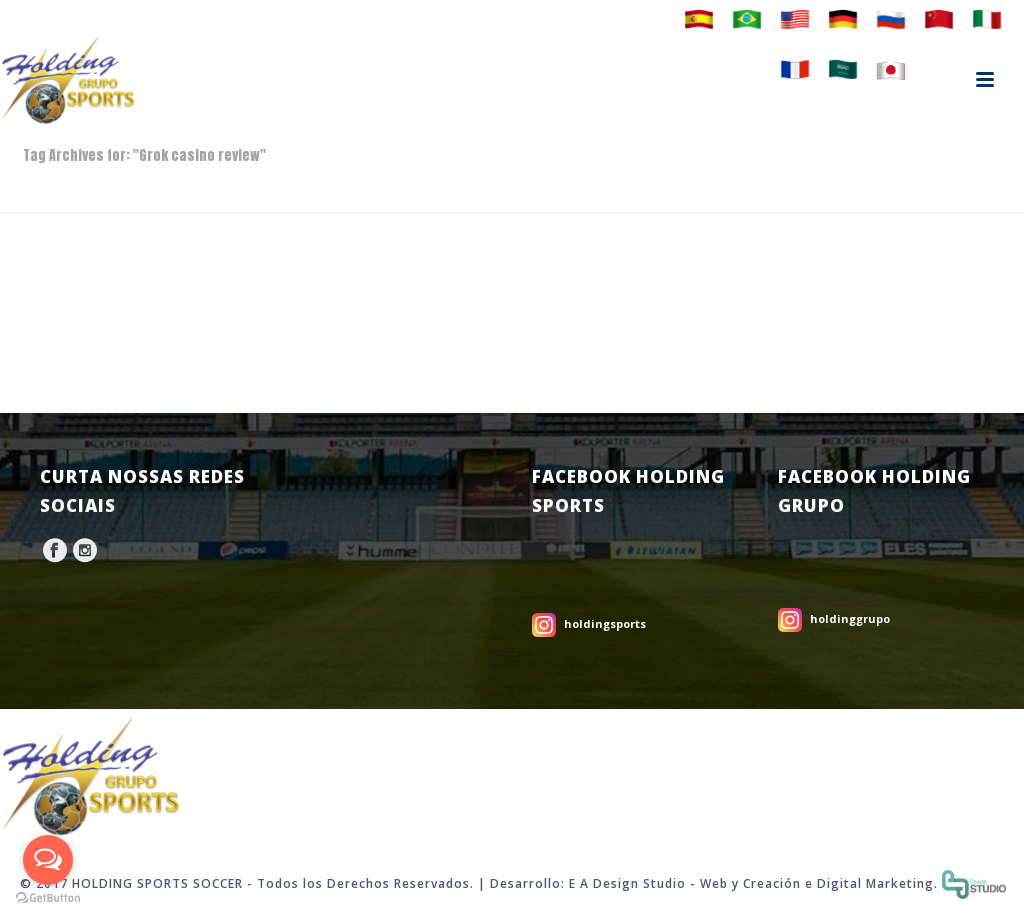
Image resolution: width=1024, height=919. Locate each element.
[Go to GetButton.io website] (48, 898)
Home (969, 193)
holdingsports (605, 623)
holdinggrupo (850, 618)
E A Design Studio (627, 883)
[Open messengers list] (48, 860)
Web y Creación (750, 883)
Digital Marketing (875, 883)
